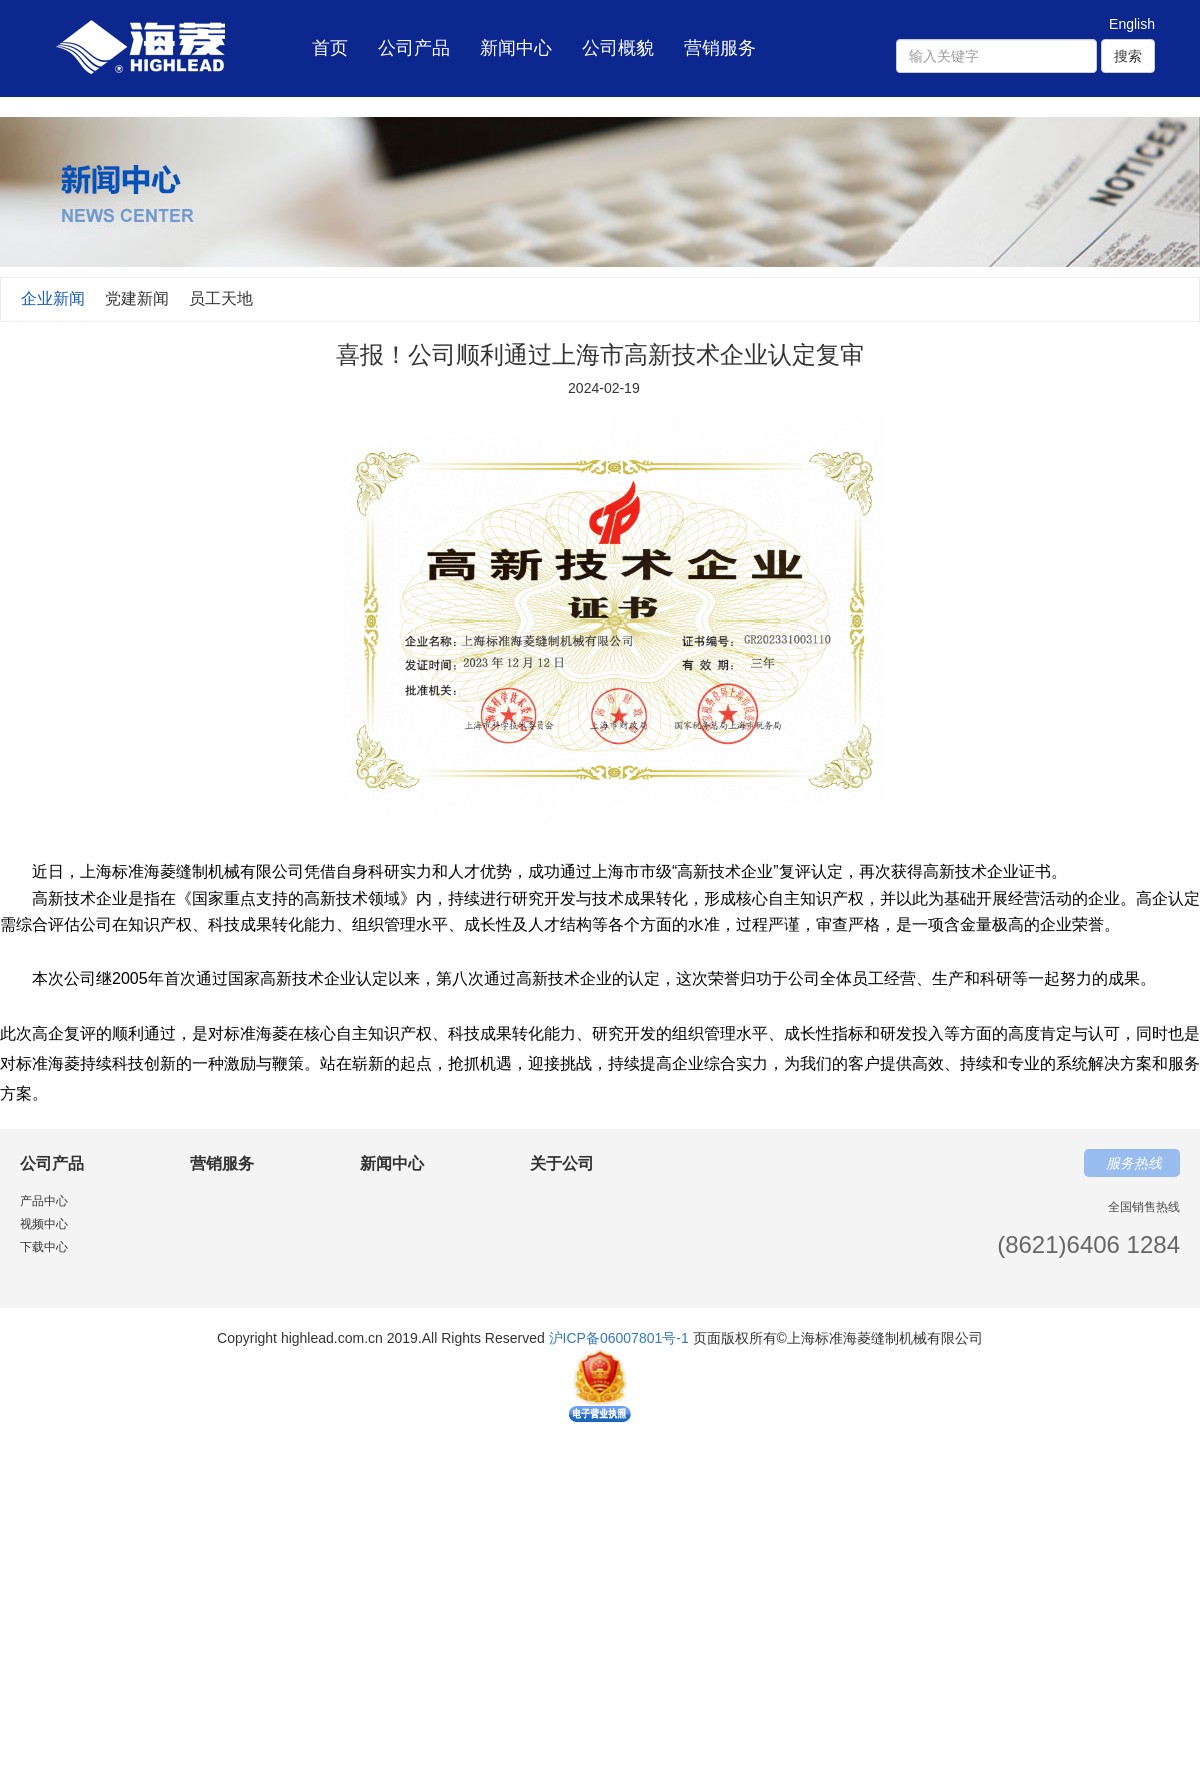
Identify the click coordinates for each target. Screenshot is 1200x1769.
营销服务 (720, 48)
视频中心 (44, 1224)
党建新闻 (137, 298)
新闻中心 (516, 48)
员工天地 (221, 298)
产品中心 (44, 1201)
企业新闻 (53, 298)
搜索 (1128, 56)
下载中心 (44, 1247)
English (1132, 24)
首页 (330, 36)
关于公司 (562, 1163)
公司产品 (414, 48)
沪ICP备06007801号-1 (619, 1338)
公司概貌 (618, 48)
